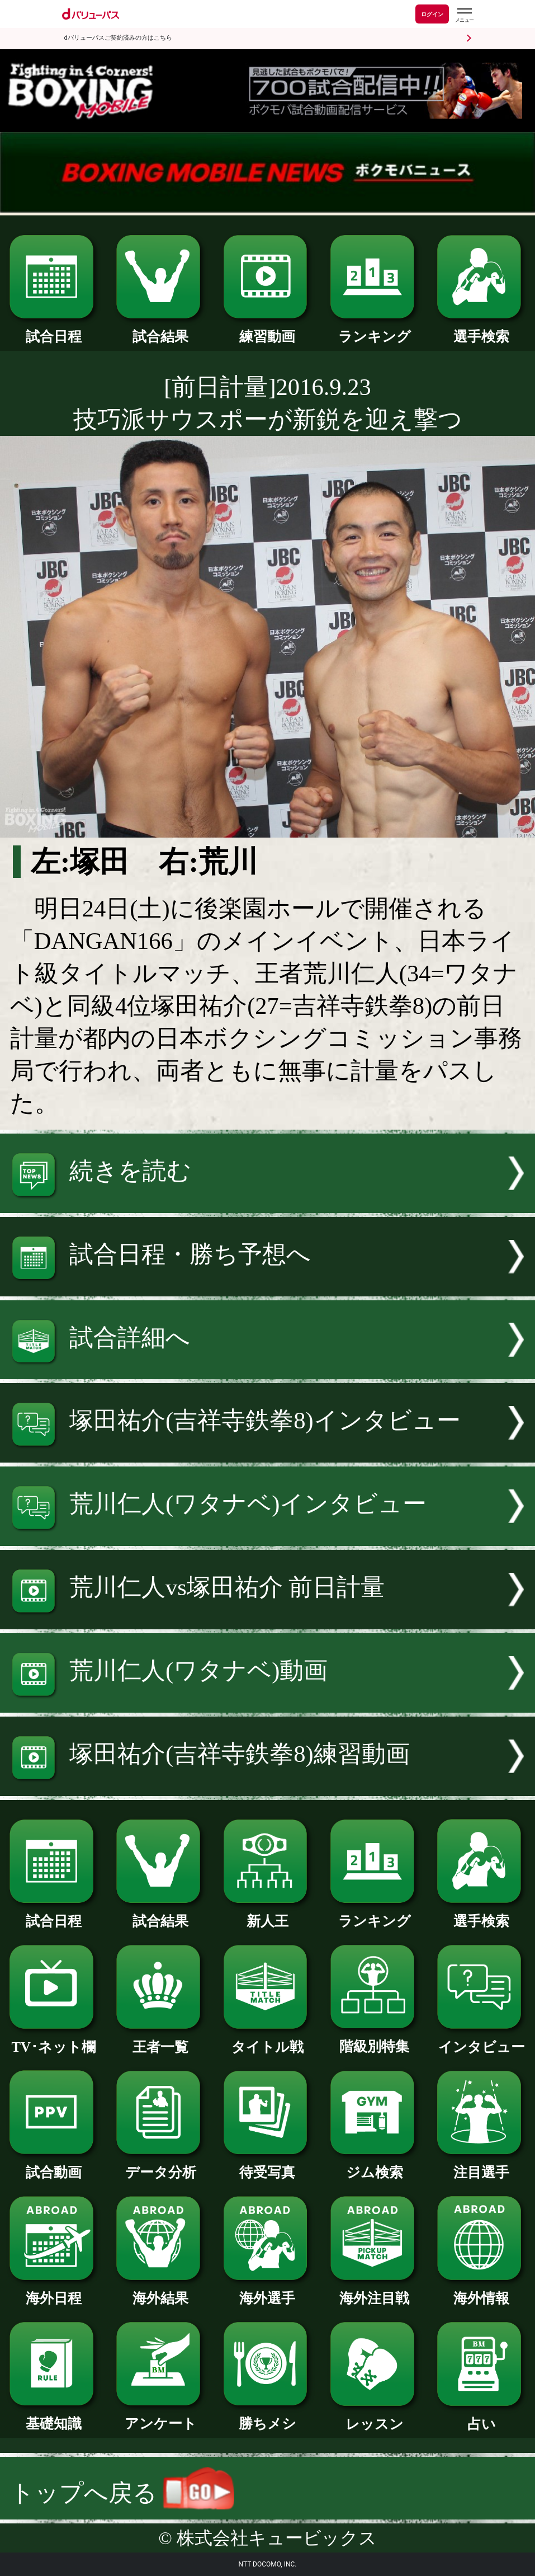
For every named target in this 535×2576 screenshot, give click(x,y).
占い (481, 2417)
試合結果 (160, 329)
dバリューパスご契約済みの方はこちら (118, 37)
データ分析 (160, 2165)
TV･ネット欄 (53, 2040)
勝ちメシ (267, 2416)
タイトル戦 (267, 2040)
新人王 (267, 1914)
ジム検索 (374, 2165)
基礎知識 (53, 2416)
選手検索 (481, 329)
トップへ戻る (122, 2493)
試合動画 (53, 2165)
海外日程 (53, 2291)
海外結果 (160, 2291)
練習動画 (267, 329)
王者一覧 (160, 2040)
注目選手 (481, 2165)
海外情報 (481, 2291)
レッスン (374, 2417)
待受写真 (267, 2165)
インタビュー (481, 2040)
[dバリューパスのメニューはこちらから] (464, 15)
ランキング (374, 329)
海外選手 (267, 2291)
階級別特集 (374, 2039)
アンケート (160, 2416)
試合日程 (53, 329)
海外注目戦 (374, 2291)
